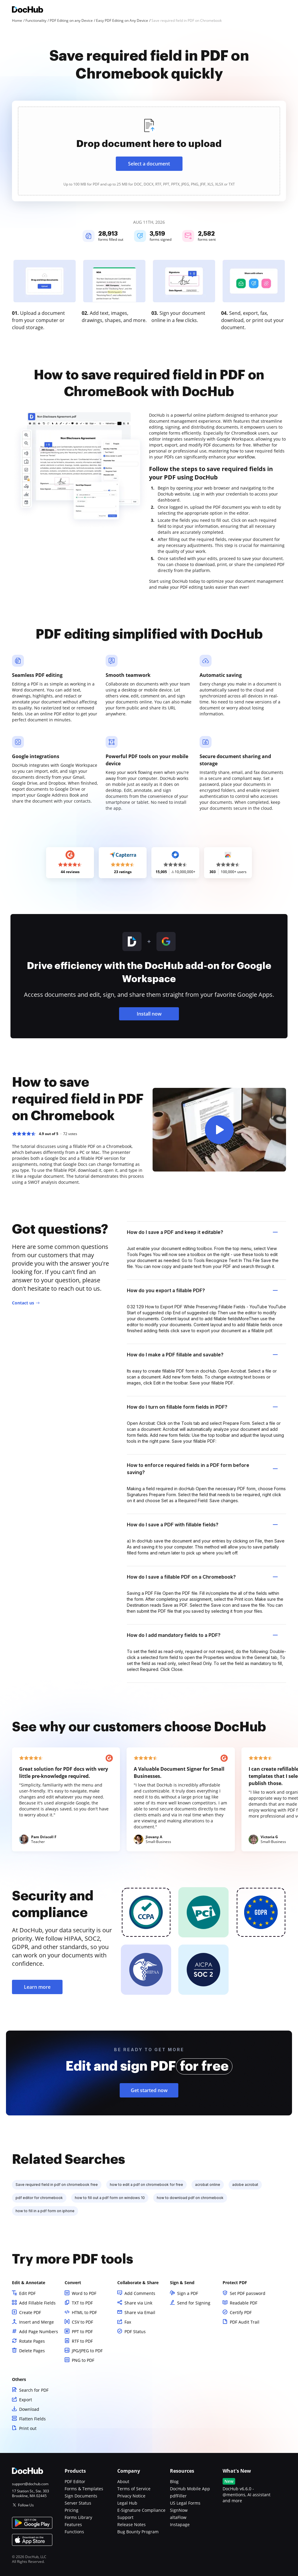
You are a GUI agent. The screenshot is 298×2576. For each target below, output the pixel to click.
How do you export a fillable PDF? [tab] (202, 1290)
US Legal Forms (185, 2503)
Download (29, 2409)
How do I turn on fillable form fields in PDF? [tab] (202, 1407)
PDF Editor (75, 2481)
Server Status (78, 2503)
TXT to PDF (82, 2303)
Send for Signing (193, 2303)
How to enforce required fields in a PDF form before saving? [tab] (202, 1468)
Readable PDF (243, 2303)
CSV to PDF (82, 2322)
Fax (127, 2322)
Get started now (149, 2090)
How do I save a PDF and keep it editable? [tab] (202, 1232)
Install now (149, 1014)
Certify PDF (241, 2312)
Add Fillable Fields (37, 2303)
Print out (28, 2428)
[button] (219, 1129)
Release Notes (131, 2524)
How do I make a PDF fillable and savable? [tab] (202, 1355)
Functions (74, 2531)
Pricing (71, 2510)
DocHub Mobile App (190, 2488)
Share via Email (139, 2312)
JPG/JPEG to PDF (87, 2350)
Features (73, 2524)
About (123, 2481)
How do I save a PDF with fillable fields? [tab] (202, 1525)
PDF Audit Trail (244, 2322)
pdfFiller (178, 2496)
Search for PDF (33, 2390)
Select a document (149, 163)
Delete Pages (32, 2350)
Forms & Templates (84, 2488)
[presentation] (149, 151)
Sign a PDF (187, 2293)
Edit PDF (27, 2293)
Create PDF (30, 2312)
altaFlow (178, 2517)
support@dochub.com (30, 2484)
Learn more (37, 1987)
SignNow (179, 2510)
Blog (174, 2481)
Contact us (23, 1303)
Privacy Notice (131, 2496)
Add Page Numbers (38, 2331)
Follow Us (26, 2505)
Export (25, 2399)
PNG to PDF (83, 2360)
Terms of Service (133, 2488)
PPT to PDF (82, 2331)
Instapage (180, 2524)
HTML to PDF (84, 2312)
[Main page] (27, 10)
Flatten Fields (32, 2419)
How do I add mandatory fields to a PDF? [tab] (202, 1635)
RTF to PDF (82, 2341)
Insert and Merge (36, 2322)
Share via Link (138, 2303)
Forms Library (78, 2517)
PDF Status (135, 2331)
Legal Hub (127, 2503)
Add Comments (139, 2293)
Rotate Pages (32, 2341)
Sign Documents (81, 2496)
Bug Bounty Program (138, 2531)
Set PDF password (247, 2293)
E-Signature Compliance (141, 2510)
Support (125, 2517)
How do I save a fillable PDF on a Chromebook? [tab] (202, 1577)
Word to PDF (84, 2293)
